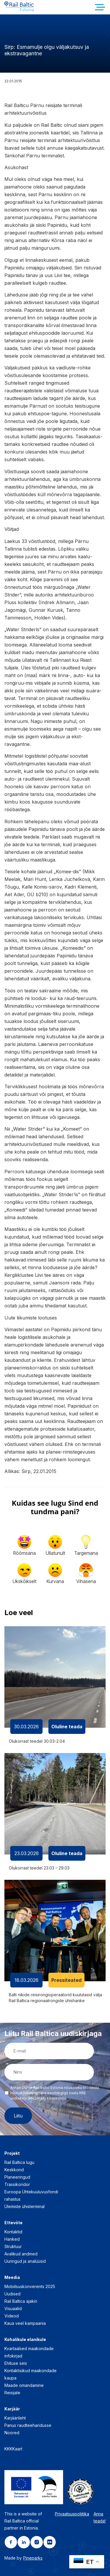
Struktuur (13, 2246)
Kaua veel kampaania (25, 2323)
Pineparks (33, 2557)
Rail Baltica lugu (19, 2162)
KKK (8, 2448)
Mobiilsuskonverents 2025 (29, 2286)
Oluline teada (66, 1726)
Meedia (12, 2277)
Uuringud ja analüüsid (25, 2261)
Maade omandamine (24, 2385)
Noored (11, 2432)
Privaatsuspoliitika (72, 2513)
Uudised (12, 2293)
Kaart (17, 2448)
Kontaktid (13, 2231)
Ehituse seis (15, 2363)
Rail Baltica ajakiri (20, 2301)
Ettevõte (13, 2222)
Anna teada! (100, 2517)
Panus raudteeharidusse (27, 2425)
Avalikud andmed (21, 2253)
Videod (11, 2315)
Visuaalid (13, 2308)
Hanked (12, 2239)
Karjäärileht (15, 2417)
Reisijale (12, 2392)
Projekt (12, 2153)
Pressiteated (66, 1980)
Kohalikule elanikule (25, 2339)
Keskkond (14, 2169)
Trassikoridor (17, 2184)
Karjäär (12, 2408)
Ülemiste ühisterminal (24, 2206)
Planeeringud (17, 2177)
